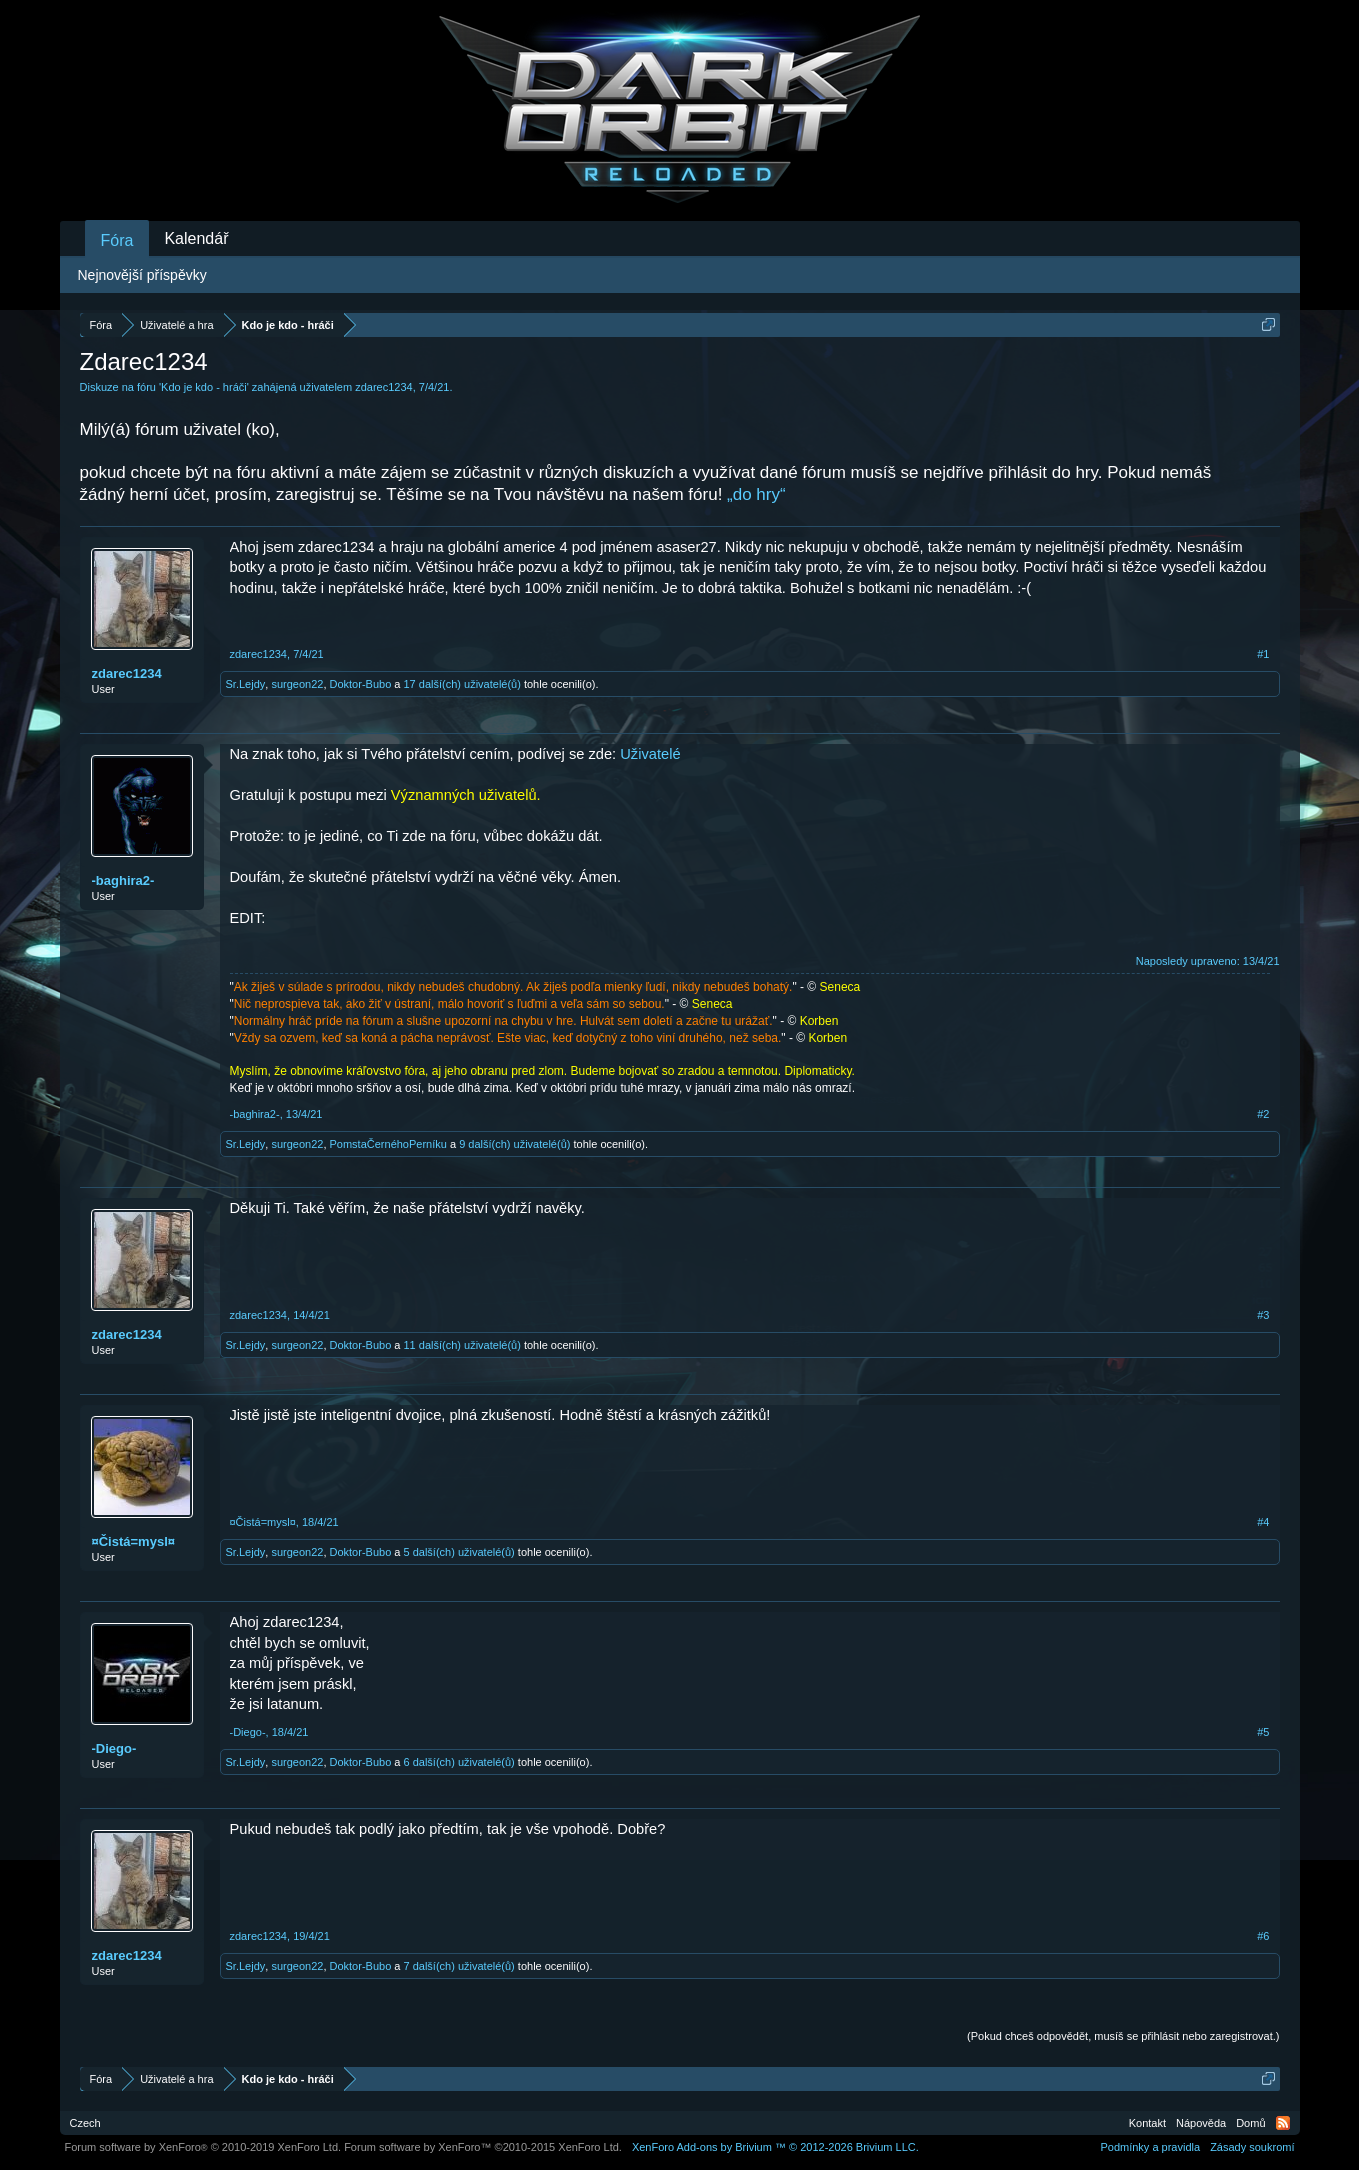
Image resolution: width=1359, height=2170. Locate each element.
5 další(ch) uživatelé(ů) (459, 1552)
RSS (1283, 2123)
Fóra (117, 240)
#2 (1263, 1114)
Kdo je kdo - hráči (204, 387)
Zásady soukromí (1252, 2147)
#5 (1263, 1732)
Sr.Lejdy (246, 684)
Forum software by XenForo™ (483, 2147)
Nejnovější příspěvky (142, 275)
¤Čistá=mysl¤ (133, 1541)
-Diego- (114, 1748)
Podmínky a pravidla (1150, 2147)
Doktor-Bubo (361, 684)
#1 (1263, 654)
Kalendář (196, 238)
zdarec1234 (384, 387)
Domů (1250, 2123)
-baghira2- (123, 880)
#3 (1263, 1315)
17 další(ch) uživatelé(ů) (462, 684)
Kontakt (1147, 2123)
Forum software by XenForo (203, 2147)
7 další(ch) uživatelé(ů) (459, 1966)
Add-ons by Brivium (775, 2147)
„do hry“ (756, 494)
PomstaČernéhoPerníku (388, 1144)
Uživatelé (650, 754)
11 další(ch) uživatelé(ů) (462, 1345)
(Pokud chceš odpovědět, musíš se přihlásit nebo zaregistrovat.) (1123, 2036)
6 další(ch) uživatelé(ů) (459, 1762)
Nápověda (1201, 2123)
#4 (1263, 1522)
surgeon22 (297, 684)
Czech (85, 2123)
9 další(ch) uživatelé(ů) (514, 1144)
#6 (1263, 1936)
